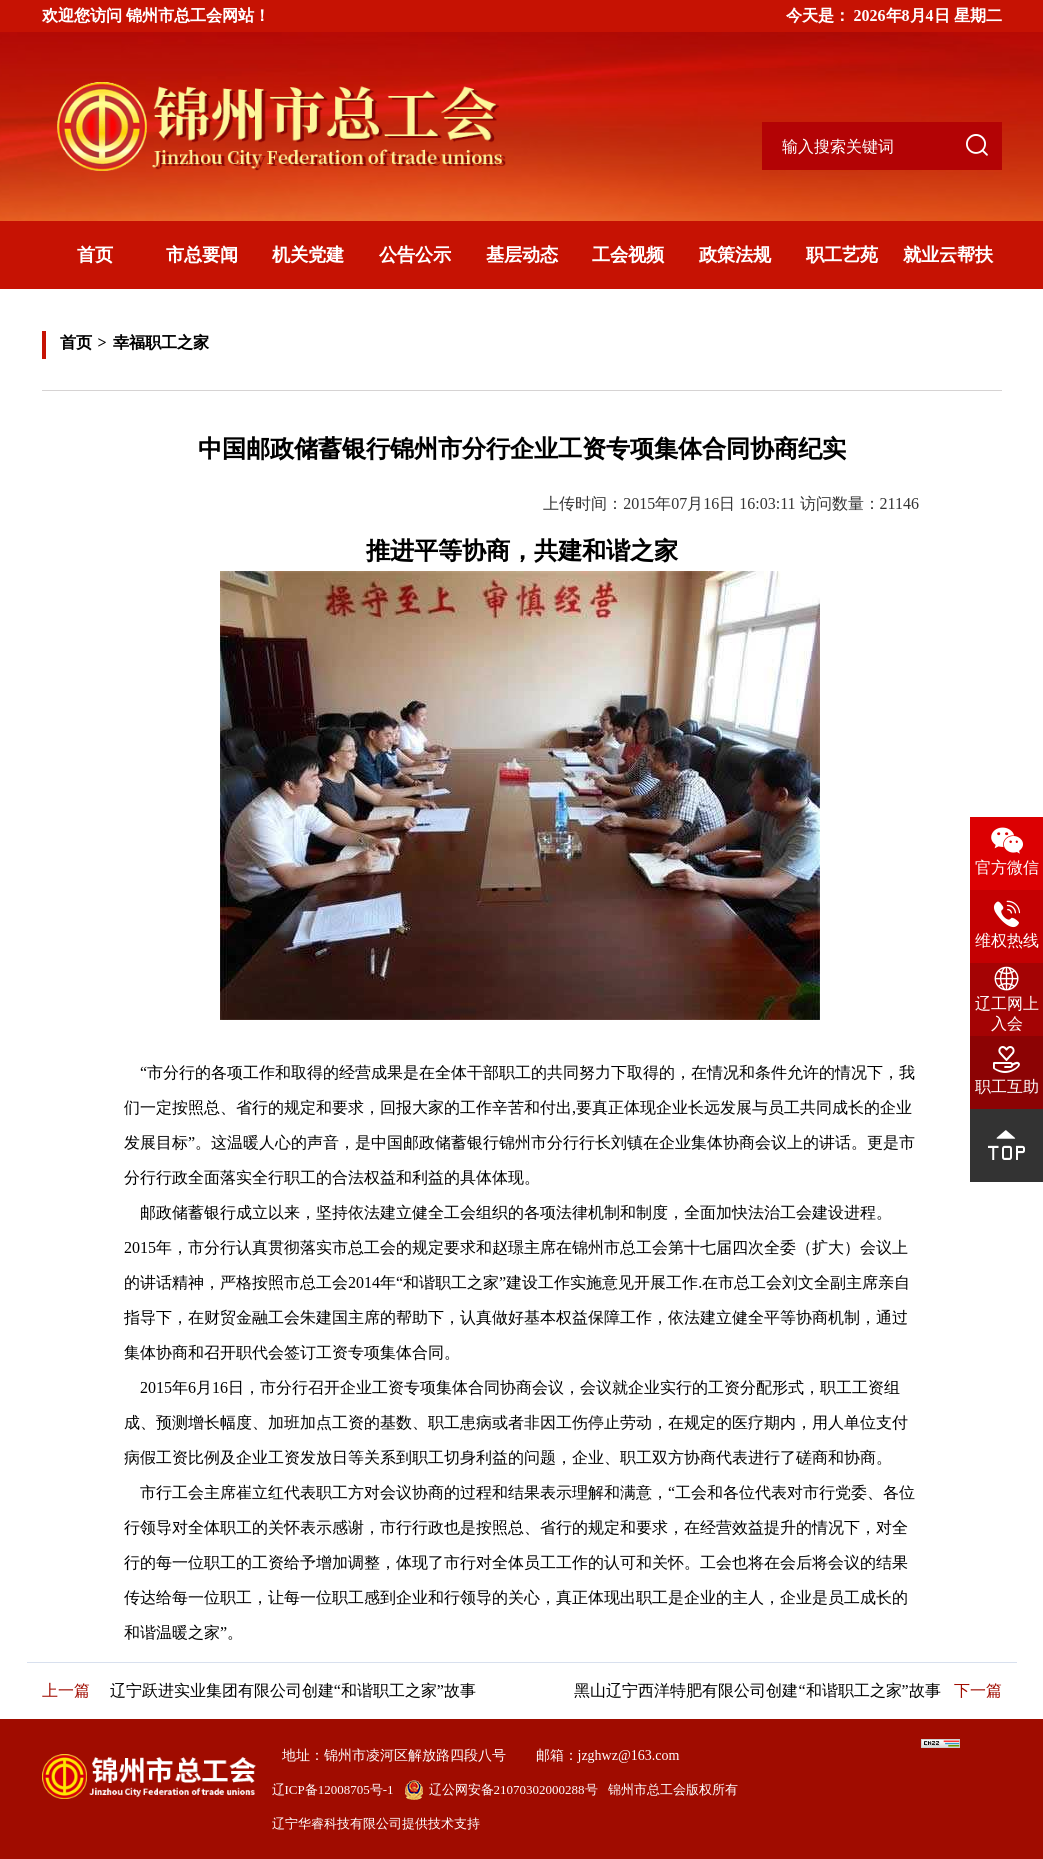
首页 (95, 255)
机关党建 (308, 255)
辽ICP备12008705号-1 (333, 1789)
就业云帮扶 (948, 255)
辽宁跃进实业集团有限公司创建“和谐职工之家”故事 (293, 1690)
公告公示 (415, 255)
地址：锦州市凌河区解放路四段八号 (394, 1755)
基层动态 (522, 255)
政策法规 (735, 255)
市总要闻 (202, 255)
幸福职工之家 (161, 342)
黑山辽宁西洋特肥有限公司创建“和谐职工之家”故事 (757, 1690)
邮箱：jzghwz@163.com (608, 1755)
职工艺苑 (842, 255)
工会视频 (628, 255)
